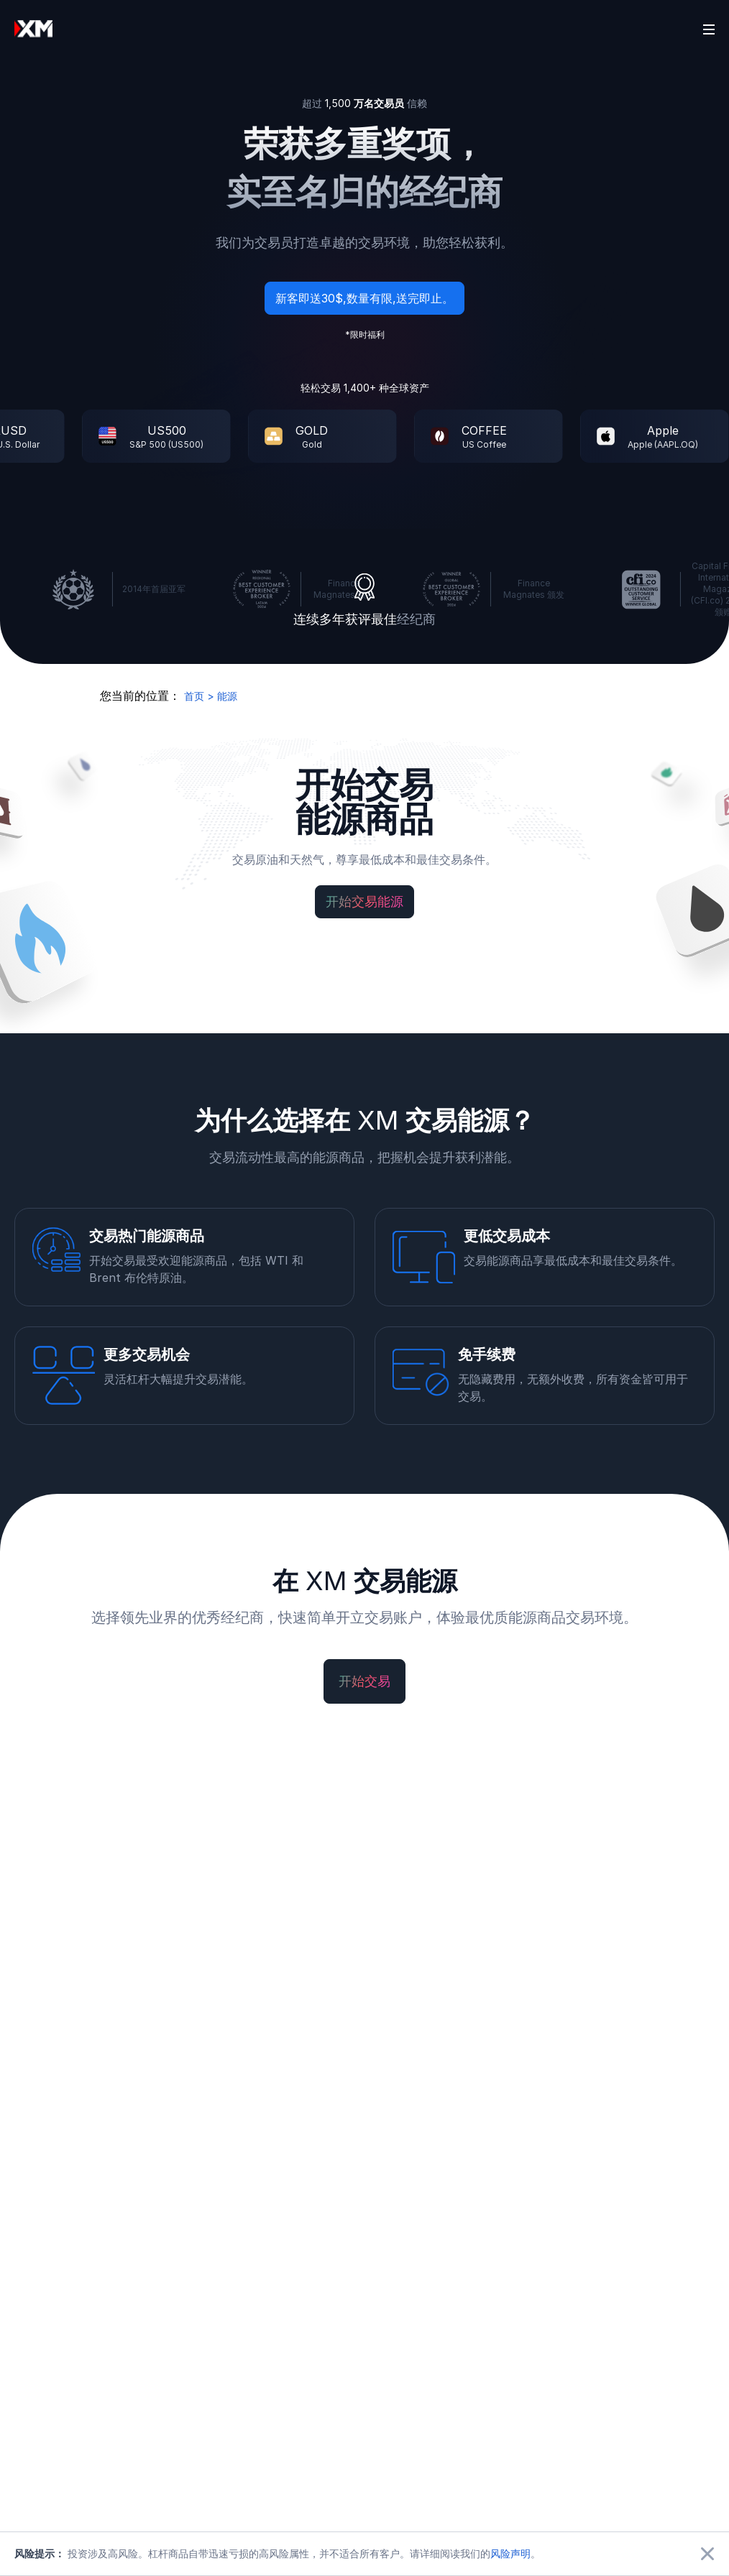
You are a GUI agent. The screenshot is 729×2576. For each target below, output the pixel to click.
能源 (227, 696)
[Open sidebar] (709, 28)
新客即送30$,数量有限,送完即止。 (364, 299)
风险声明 (510, 2553)
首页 (194, 696)
